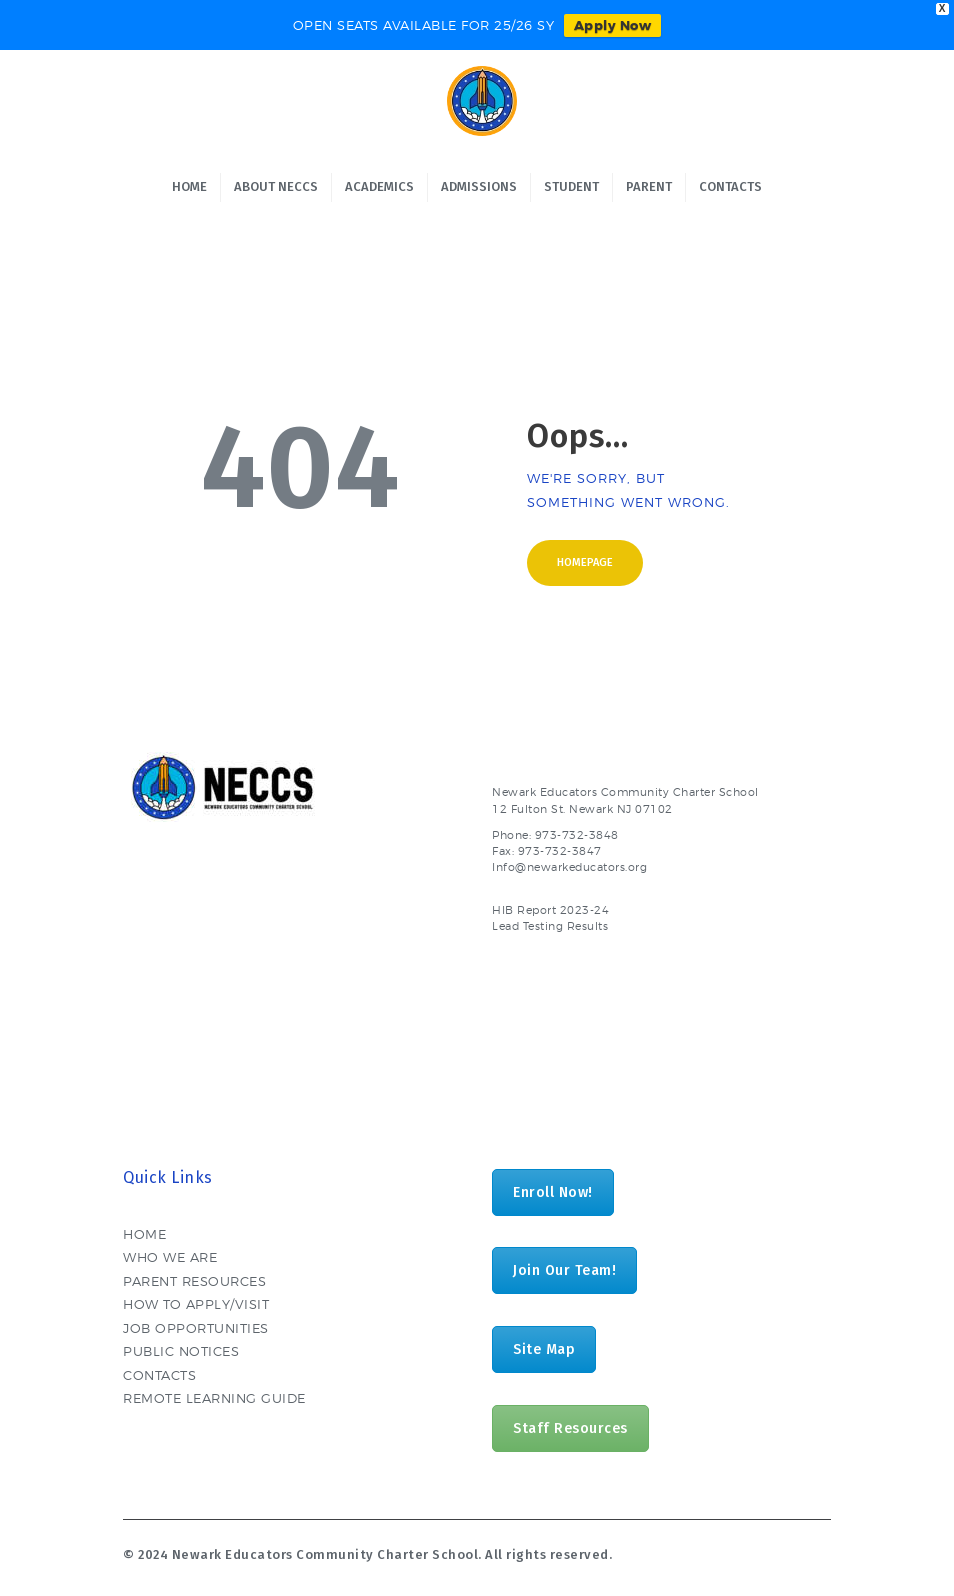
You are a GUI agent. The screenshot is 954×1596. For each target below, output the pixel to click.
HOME (144, 1234)
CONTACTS (159, 1375)
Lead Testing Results (550, 926)
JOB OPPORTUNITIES (196, 1328)
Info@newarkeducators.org (569, 867)
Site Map (544, 1349)
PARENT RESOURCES (194, 1281)
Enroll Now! (553, 1192)
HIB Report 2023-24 (550, 910)
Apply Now (613, 25)
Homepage (585, 562)
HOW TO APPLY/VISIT (196, 1304)
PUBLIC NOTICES (181, 1351)
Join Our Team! (564, 1270)
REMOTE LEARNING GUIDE (214, 1398)
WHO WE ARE (170, 1257)
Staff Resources (570, 1428)
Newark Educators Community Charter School (325, 1554)
